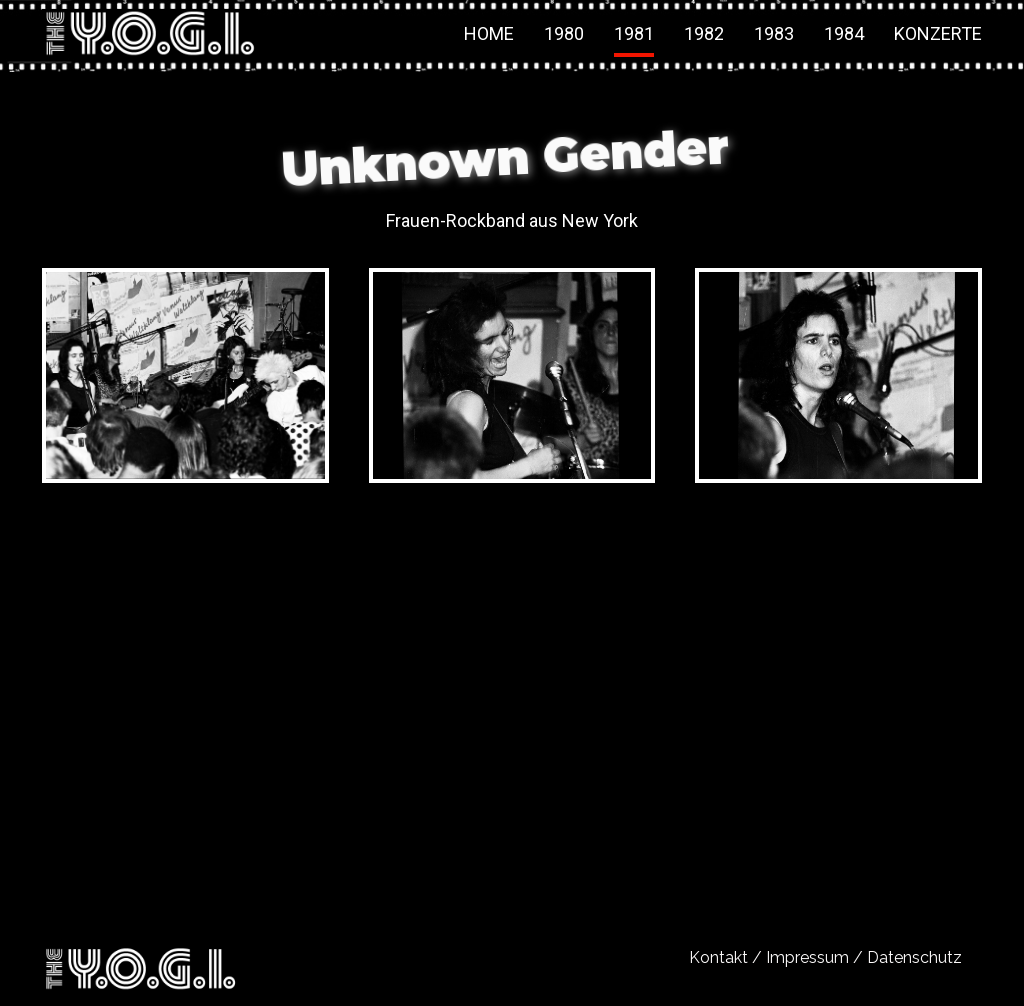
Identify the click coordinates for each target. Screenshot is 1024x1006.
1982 (704, 33)
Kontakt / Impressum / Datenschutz (825, 957)
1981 (634, 33)
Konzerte (938, 33)
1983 (774, 33)
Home (489, 33)
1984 (844, 33)
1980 (564, 33)
